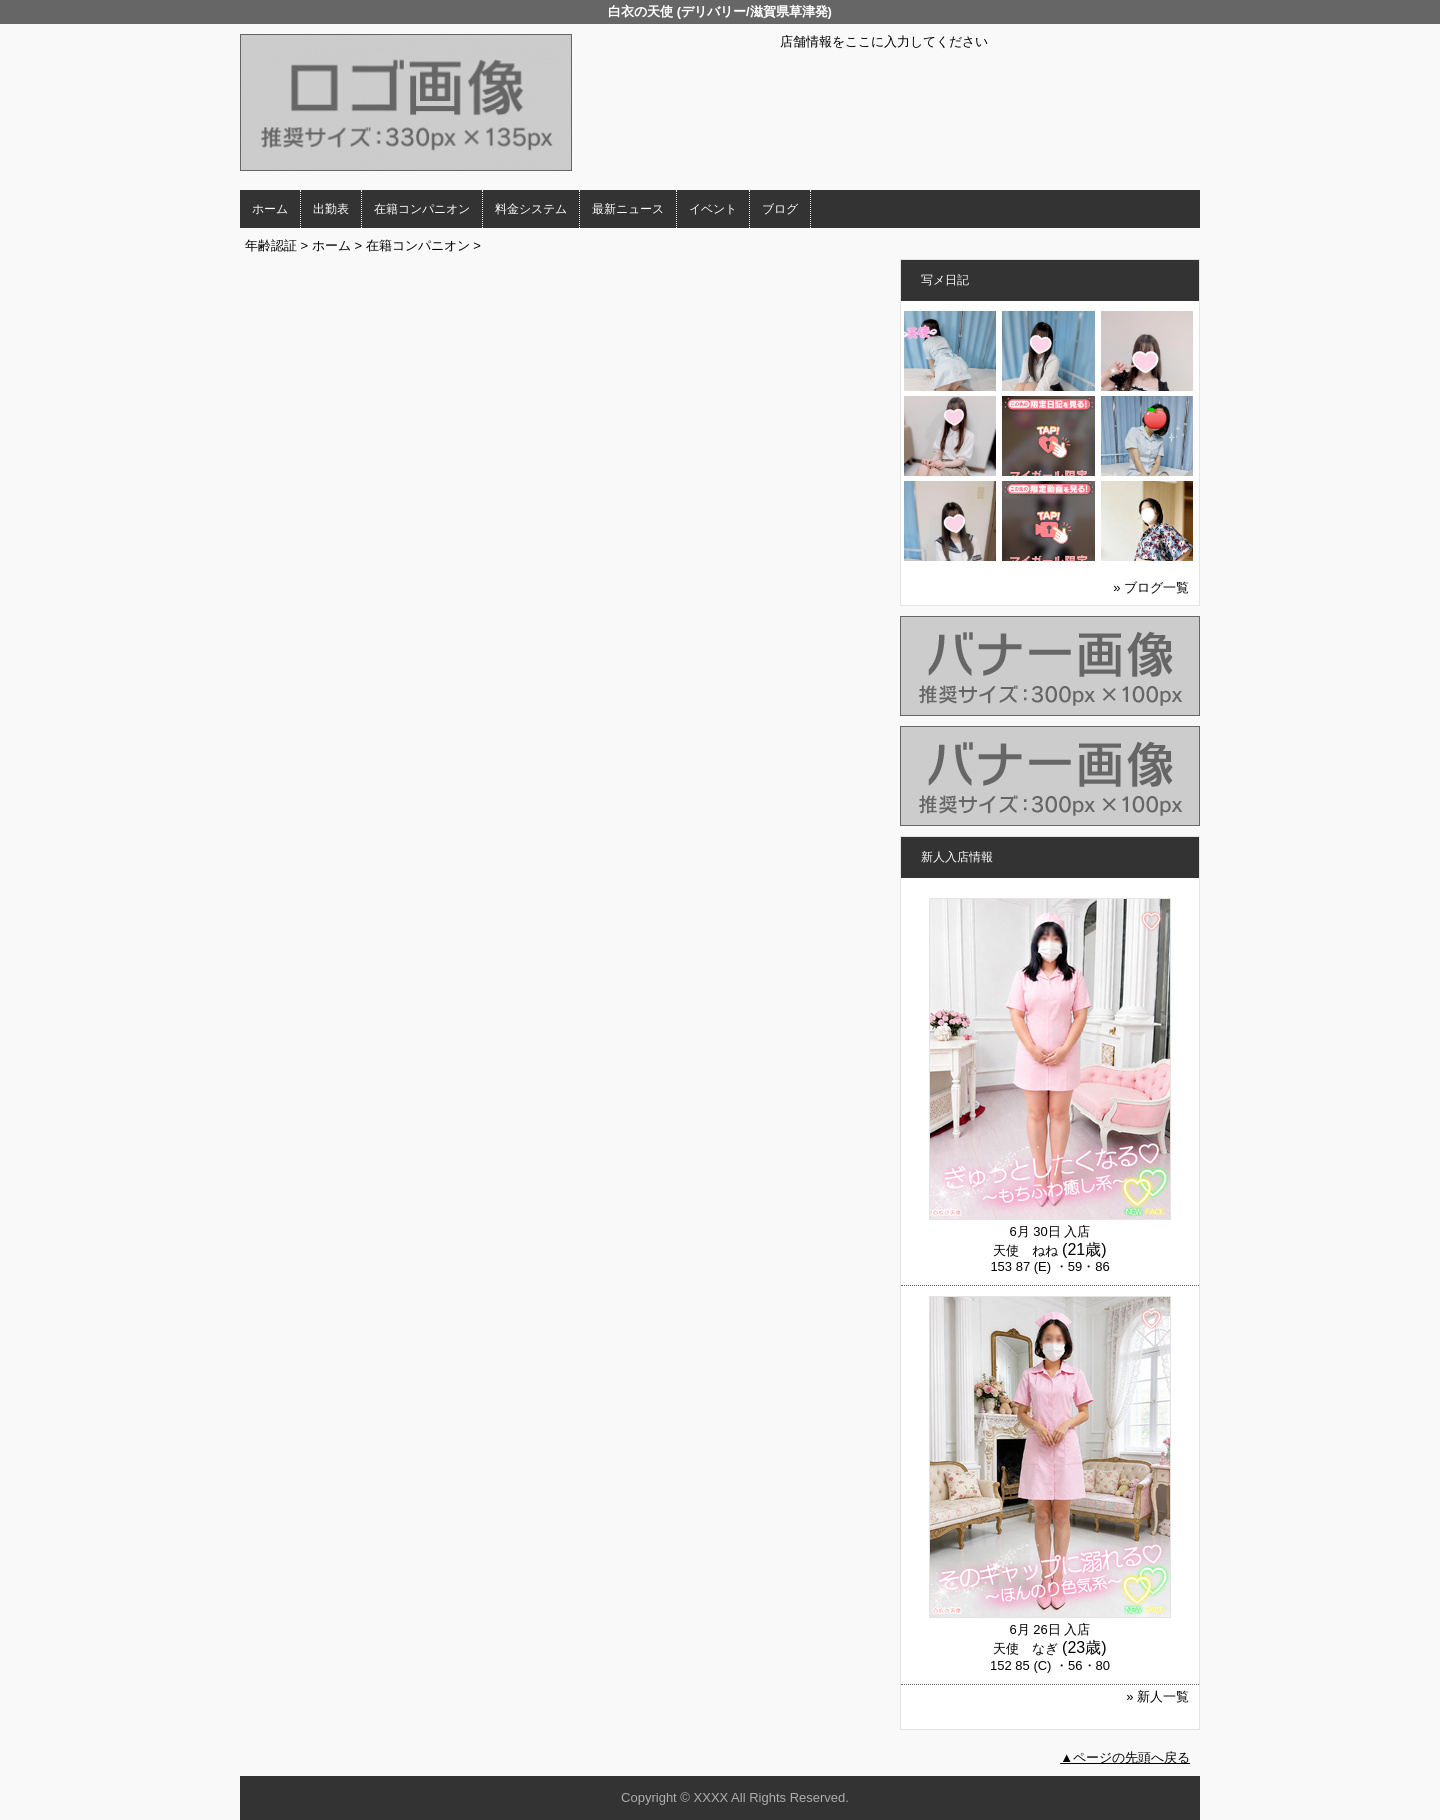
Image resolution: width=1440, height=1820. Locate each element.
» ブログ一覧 (1151, 587)
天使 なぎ (1025, 1648)
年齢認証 (271, 245)
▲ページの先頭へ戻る (1125, 1757)
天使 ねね (1025, 1250)
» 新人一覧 (1157, 1696)
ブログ (780, 209)
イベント (713, 209)
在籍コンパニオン (422, 209)
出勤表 (331, 209)
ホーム (270, 209)
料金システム (531, 209)
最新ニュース (628, 209)
